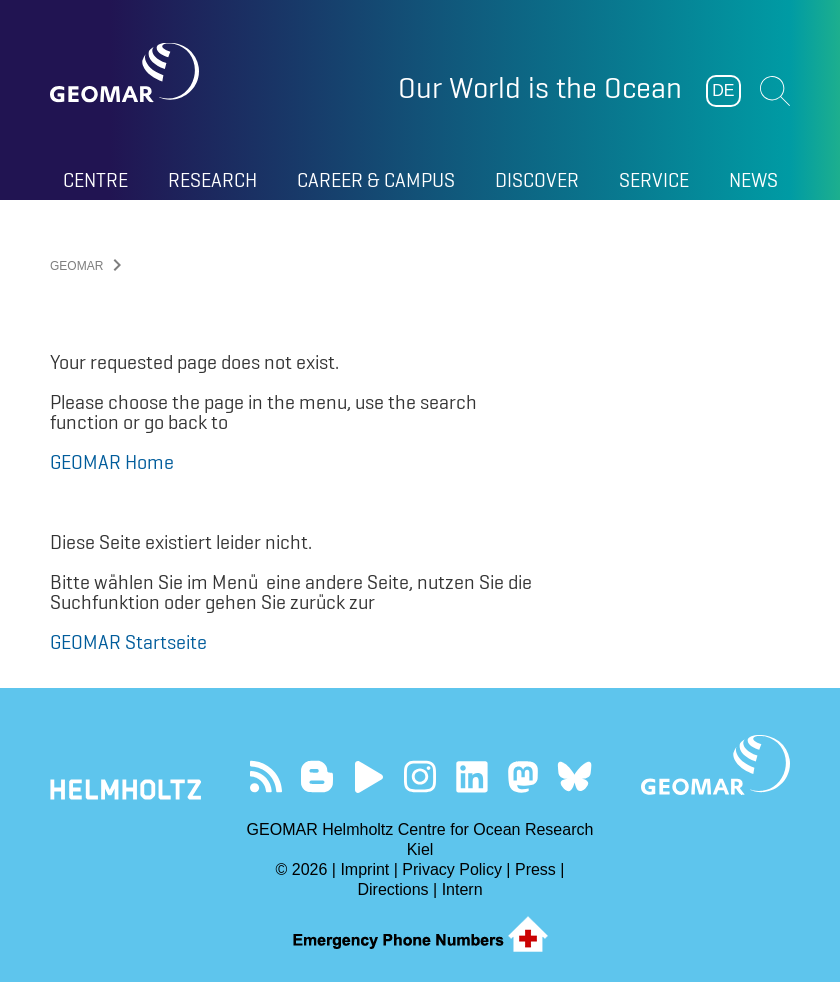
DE (723, 90)
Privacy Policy (452, 869)
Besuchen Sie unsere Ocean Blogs (317, 776)
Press (535, 869)
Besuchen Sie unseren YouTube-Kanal (368, 776)
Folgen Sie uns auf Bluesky (574, 776)
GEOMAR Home (112, 462)
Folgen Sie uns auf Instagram (420, 776)
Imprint (364, 869)
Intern (462, 889)
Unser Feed (265, 776)
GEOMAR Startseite (128, 642)
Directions (392, 889)
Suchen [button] (775, 91)
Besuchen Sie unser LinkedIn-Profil (471, 776)
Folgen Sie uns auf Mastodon (522, 776)
